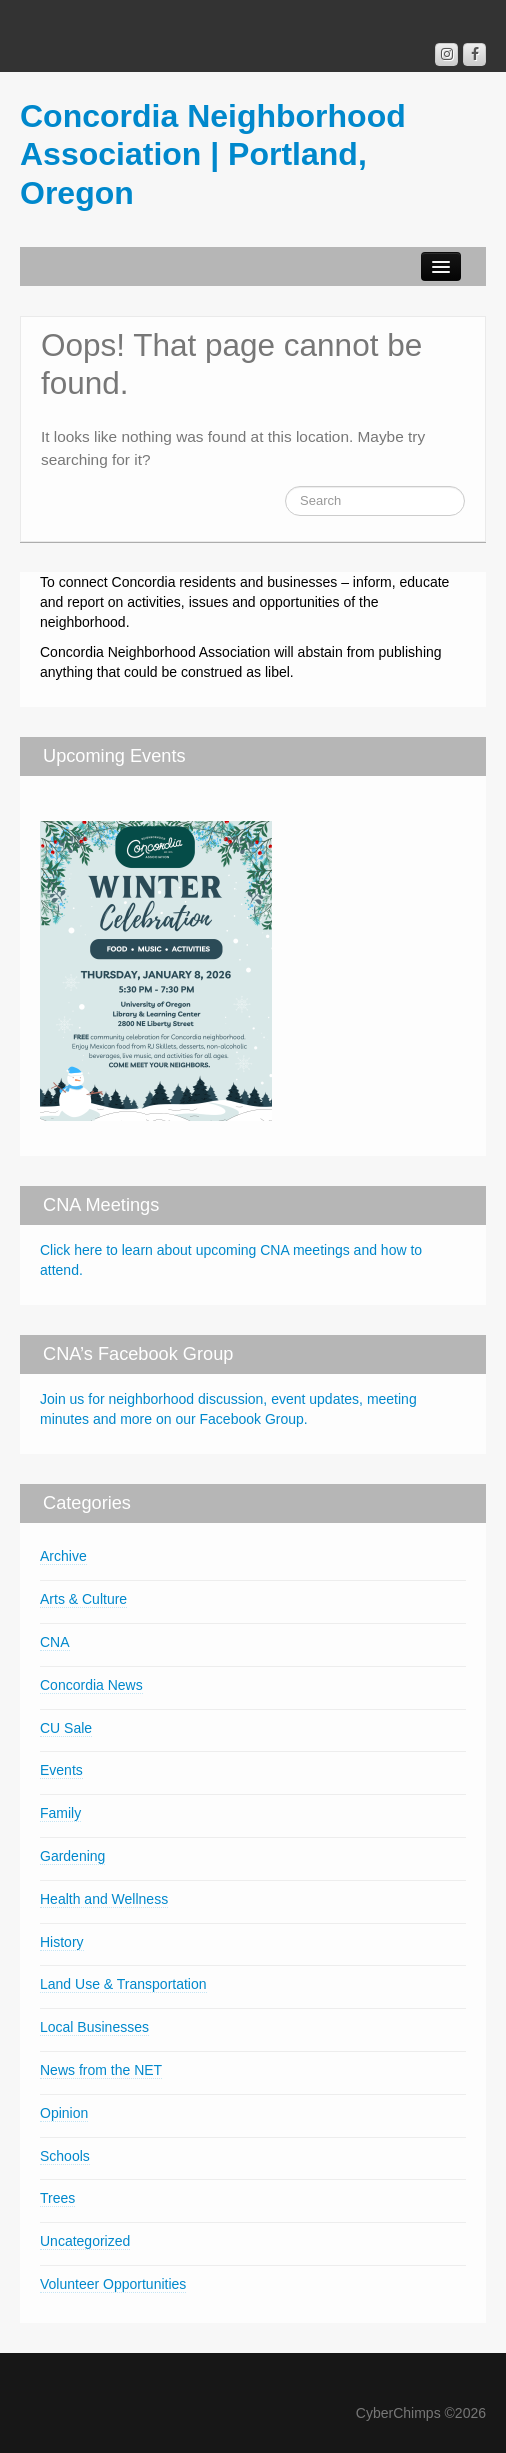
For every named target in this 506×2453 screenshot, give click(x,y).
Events (61, 1770)
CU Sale (66, 1728)
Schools (65, 2156)
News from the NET (101, 2070)
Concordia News (91, 1685)
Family (60, 1813)
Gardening (72, 1856)
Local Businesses (94, 2027)
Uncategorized (85, 2241)
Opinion (64, 2113)
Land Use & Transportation (123, 1984)
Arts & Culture (83, 1599)
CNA (55, 1642)
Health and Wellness (104, 1899)
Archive (63, 1556)
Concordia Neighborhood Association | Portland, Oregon (213, 154)
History (62, 1942)
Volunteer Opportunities (113, 2284)
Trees (57, 2198)
